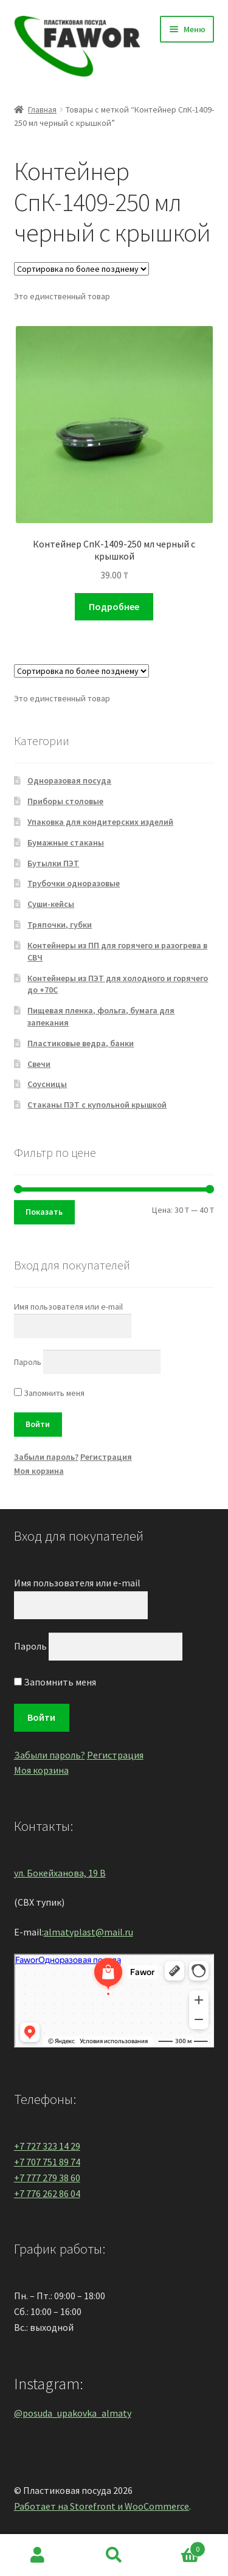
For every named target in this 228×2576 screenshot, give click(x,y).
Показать (44, 1211)
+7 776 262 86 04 (47, 2193)
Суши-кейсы (50, 903)
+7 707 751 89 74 (47, 2162)
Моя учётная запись (38, 2555)
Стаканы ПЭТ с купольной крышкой (97, 1104)
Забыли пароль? (46, 1456)
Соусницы (47, 1083)
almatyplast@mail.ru (88, 1932)
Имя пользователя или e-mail (68, 1306)
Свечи (38, 1063)
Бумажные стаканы (65, 842)
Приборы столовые (65, 801)
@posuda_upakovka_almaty (72, 2413)
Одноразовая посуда (69, 780)
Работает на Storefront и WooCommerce (101, 2506)
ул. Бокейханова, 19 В (60, 1873)
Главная (42, 109)
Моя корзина (39, 1470)
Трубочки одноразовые (73, 883)
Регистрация (106, 1456)
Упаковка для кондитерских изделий (100, 821)
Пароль (27, 1361)
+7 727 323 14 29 (47, 2146)
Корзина (179, 2546)
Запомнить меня (49, 1392)
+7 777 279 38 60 (47, 2178)
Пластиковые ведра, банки (80, 1043)
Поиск (114, 2555)
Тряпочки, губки (59, 924)
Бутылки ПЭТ (53, 863)
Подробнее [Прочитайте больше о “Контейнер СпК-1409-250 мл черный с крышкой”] (114, 606)
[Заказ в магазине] (81, 269)
